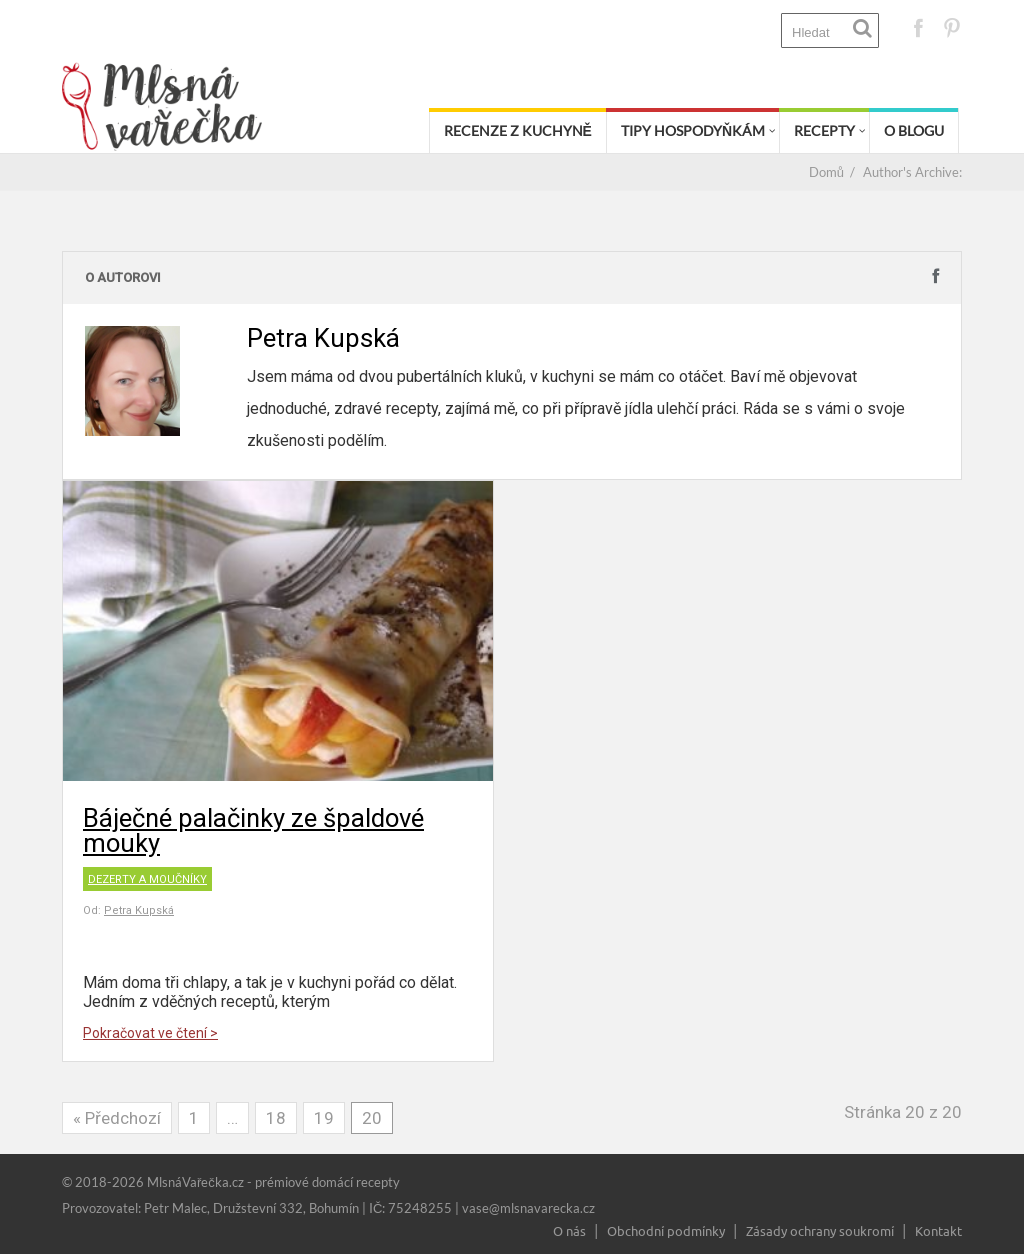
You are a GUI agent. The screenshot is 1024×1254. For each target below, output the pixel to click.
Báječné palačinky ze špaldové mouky (253, 831)
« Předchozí (117, 1118)
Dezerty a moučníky (147, 879)
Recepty (824, 130)
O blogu (914, 130)
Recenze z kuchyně (518, 130)
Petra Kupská (139, 910)
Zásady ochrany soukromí (820, 1230)
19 (324, 1118)
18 (276, 1118)
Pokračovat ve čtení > (150, 1033)
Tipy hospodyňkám (693, 130)
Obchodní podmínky (666, 1230)
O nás (569, 1230)
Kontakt (938, 1230)
